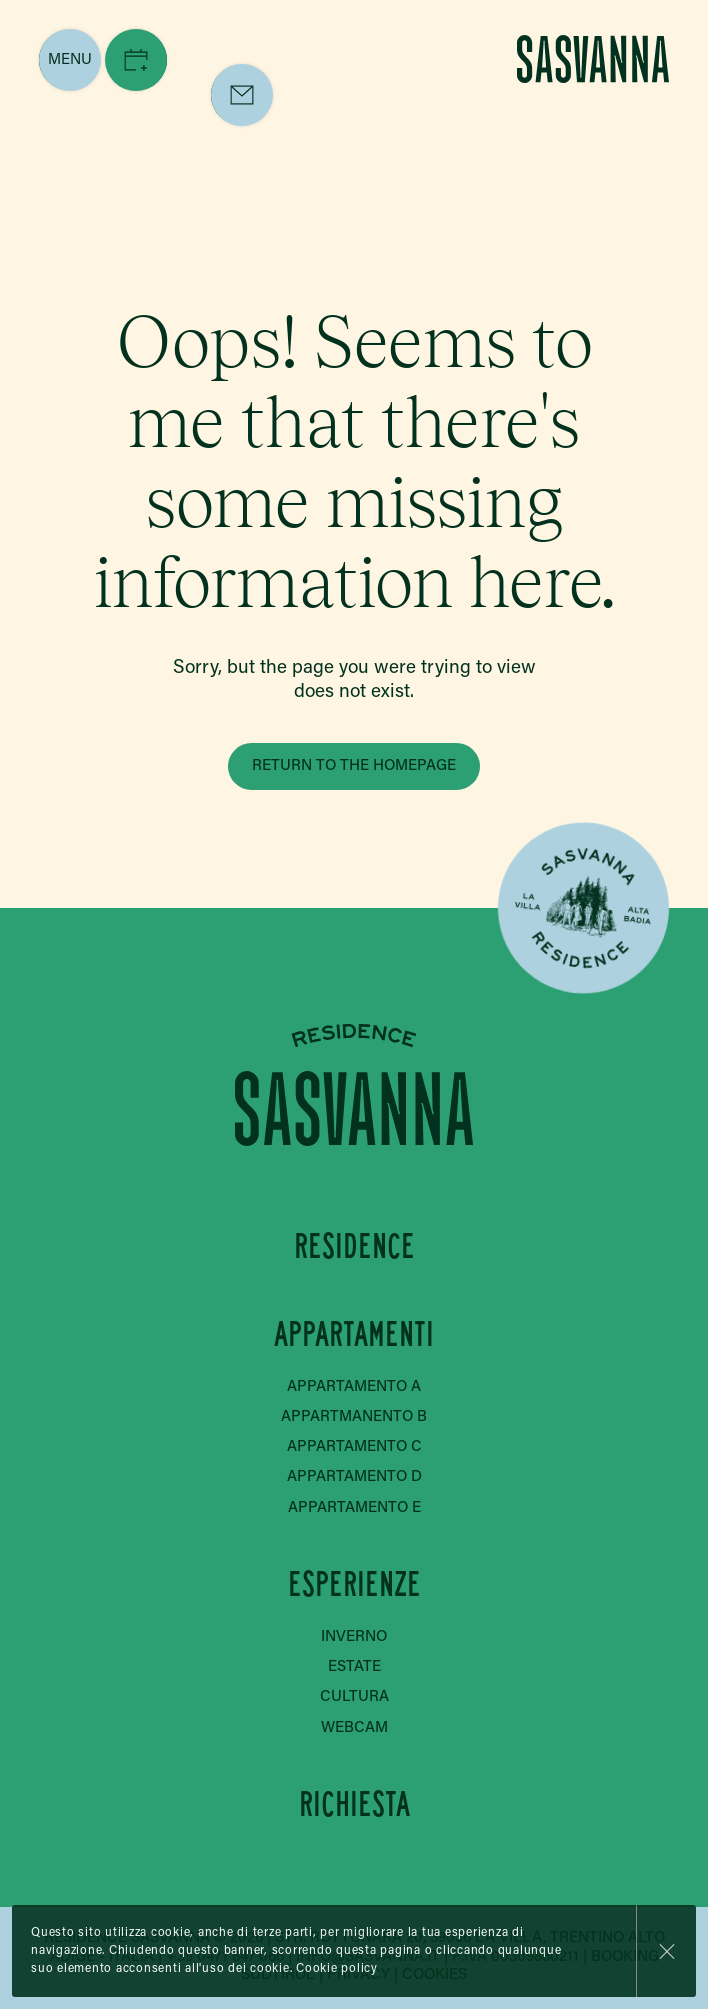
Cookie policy (337, 1969)
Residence (353, 1246)
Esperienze (353, 1584)
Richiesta (353, 1804)
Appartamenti (354, 1334)
